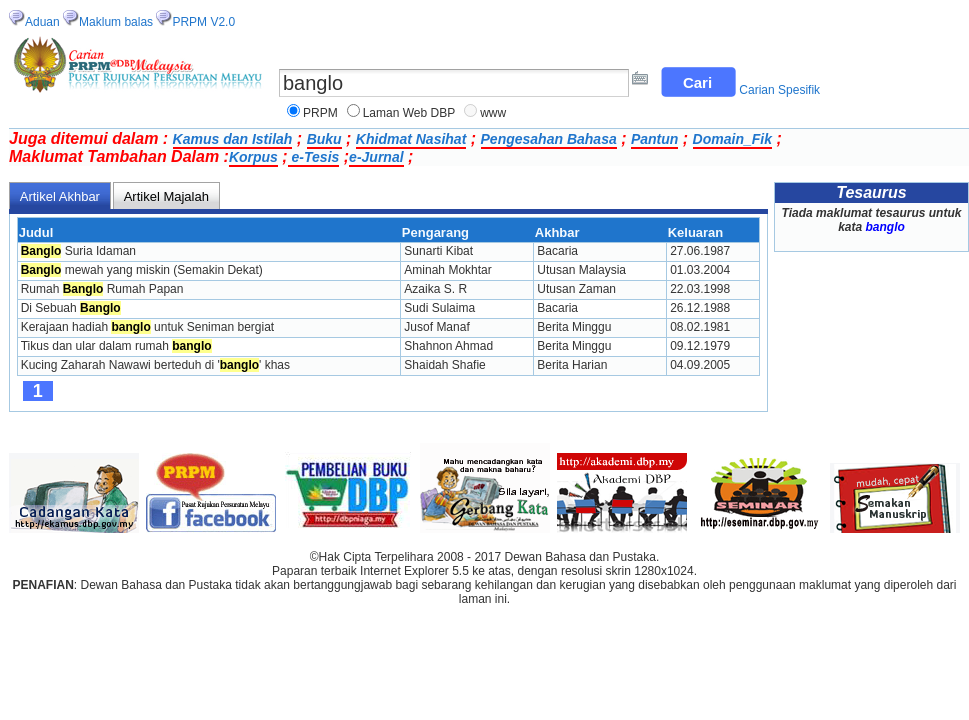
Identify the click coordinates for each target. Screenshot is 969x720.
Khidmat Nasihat (411, 139)
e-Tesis (314, 157)
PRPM (320, 113)
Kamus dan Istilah (233, 139)
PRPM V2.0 (203, 22)
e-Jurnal (376, 157)
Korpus (253, 157)
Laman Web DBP (409, 113)
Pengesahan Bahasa (549, 139)
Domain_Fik (732, 139)
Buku (324, 139)
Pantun (654, 139)
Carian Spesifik (779, 90)
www (493, 113)
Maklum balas (116, 22)
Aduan (42, 22)
